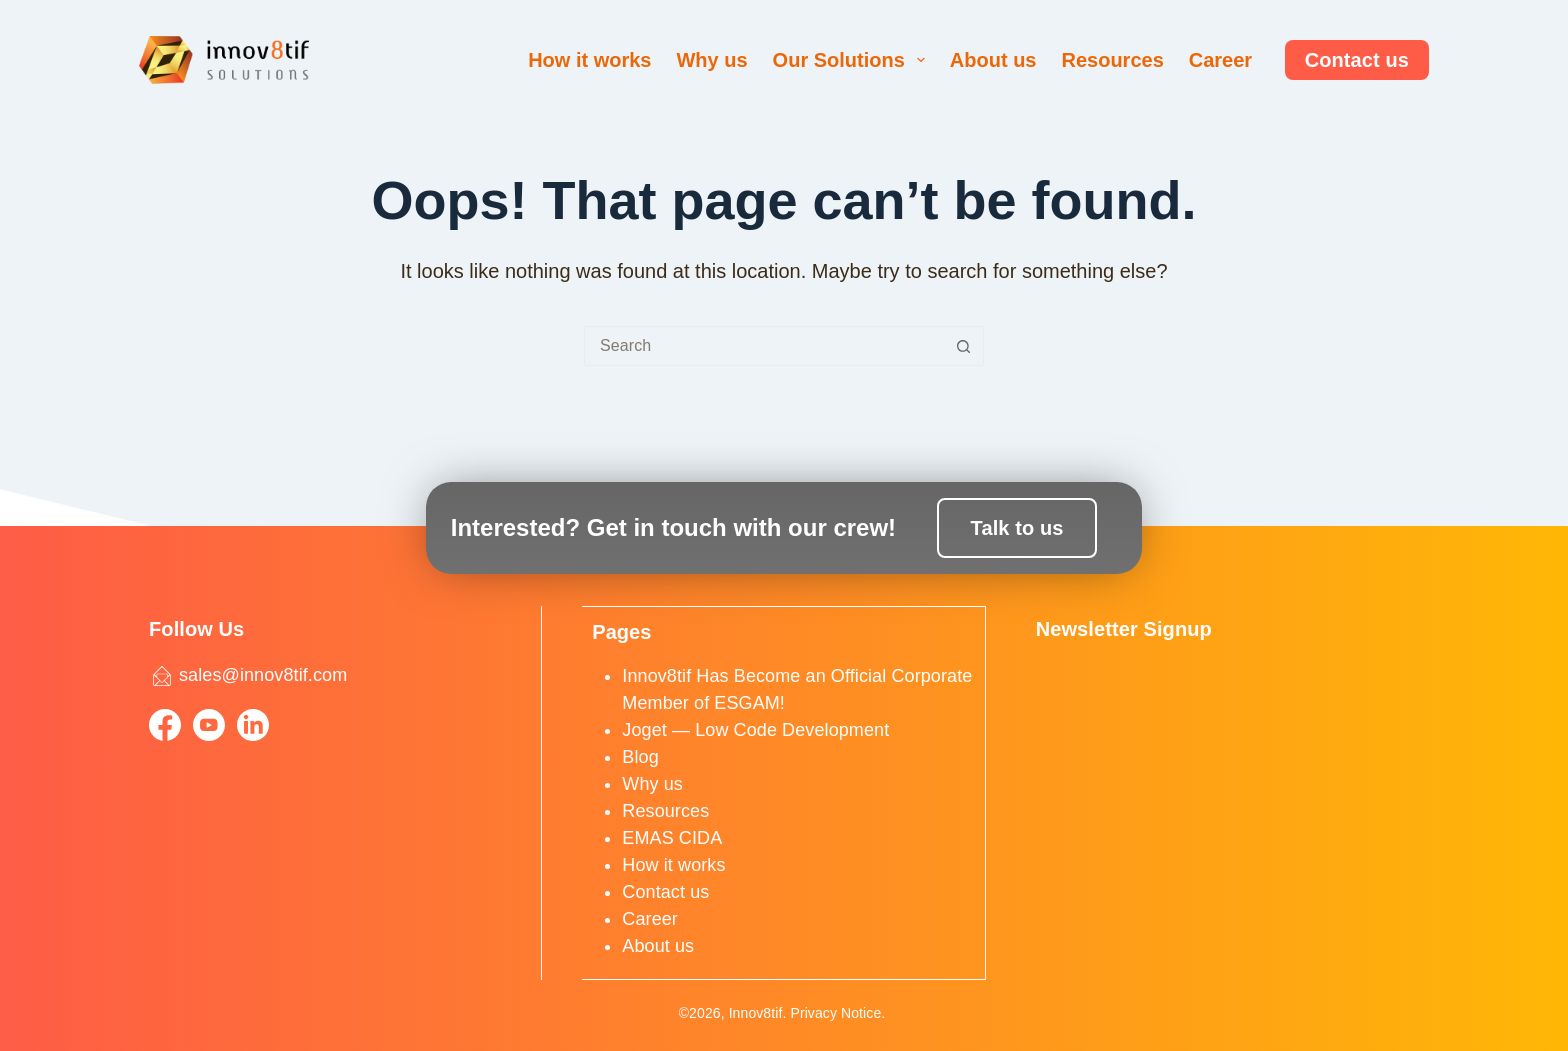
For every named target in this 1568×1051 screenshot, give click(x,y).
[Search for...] (764, 346)
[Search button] (964, 346)
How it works (589, 60)
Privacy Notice (835, 1013)
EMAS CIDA (672, 837)
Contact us (1357, 60)
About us (993, 60)
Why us (711, 60)
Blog (640, 756)
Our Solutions (853, 60)
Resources (1112, 60)
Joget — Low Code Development (755, 729)
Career (1220, 60)
